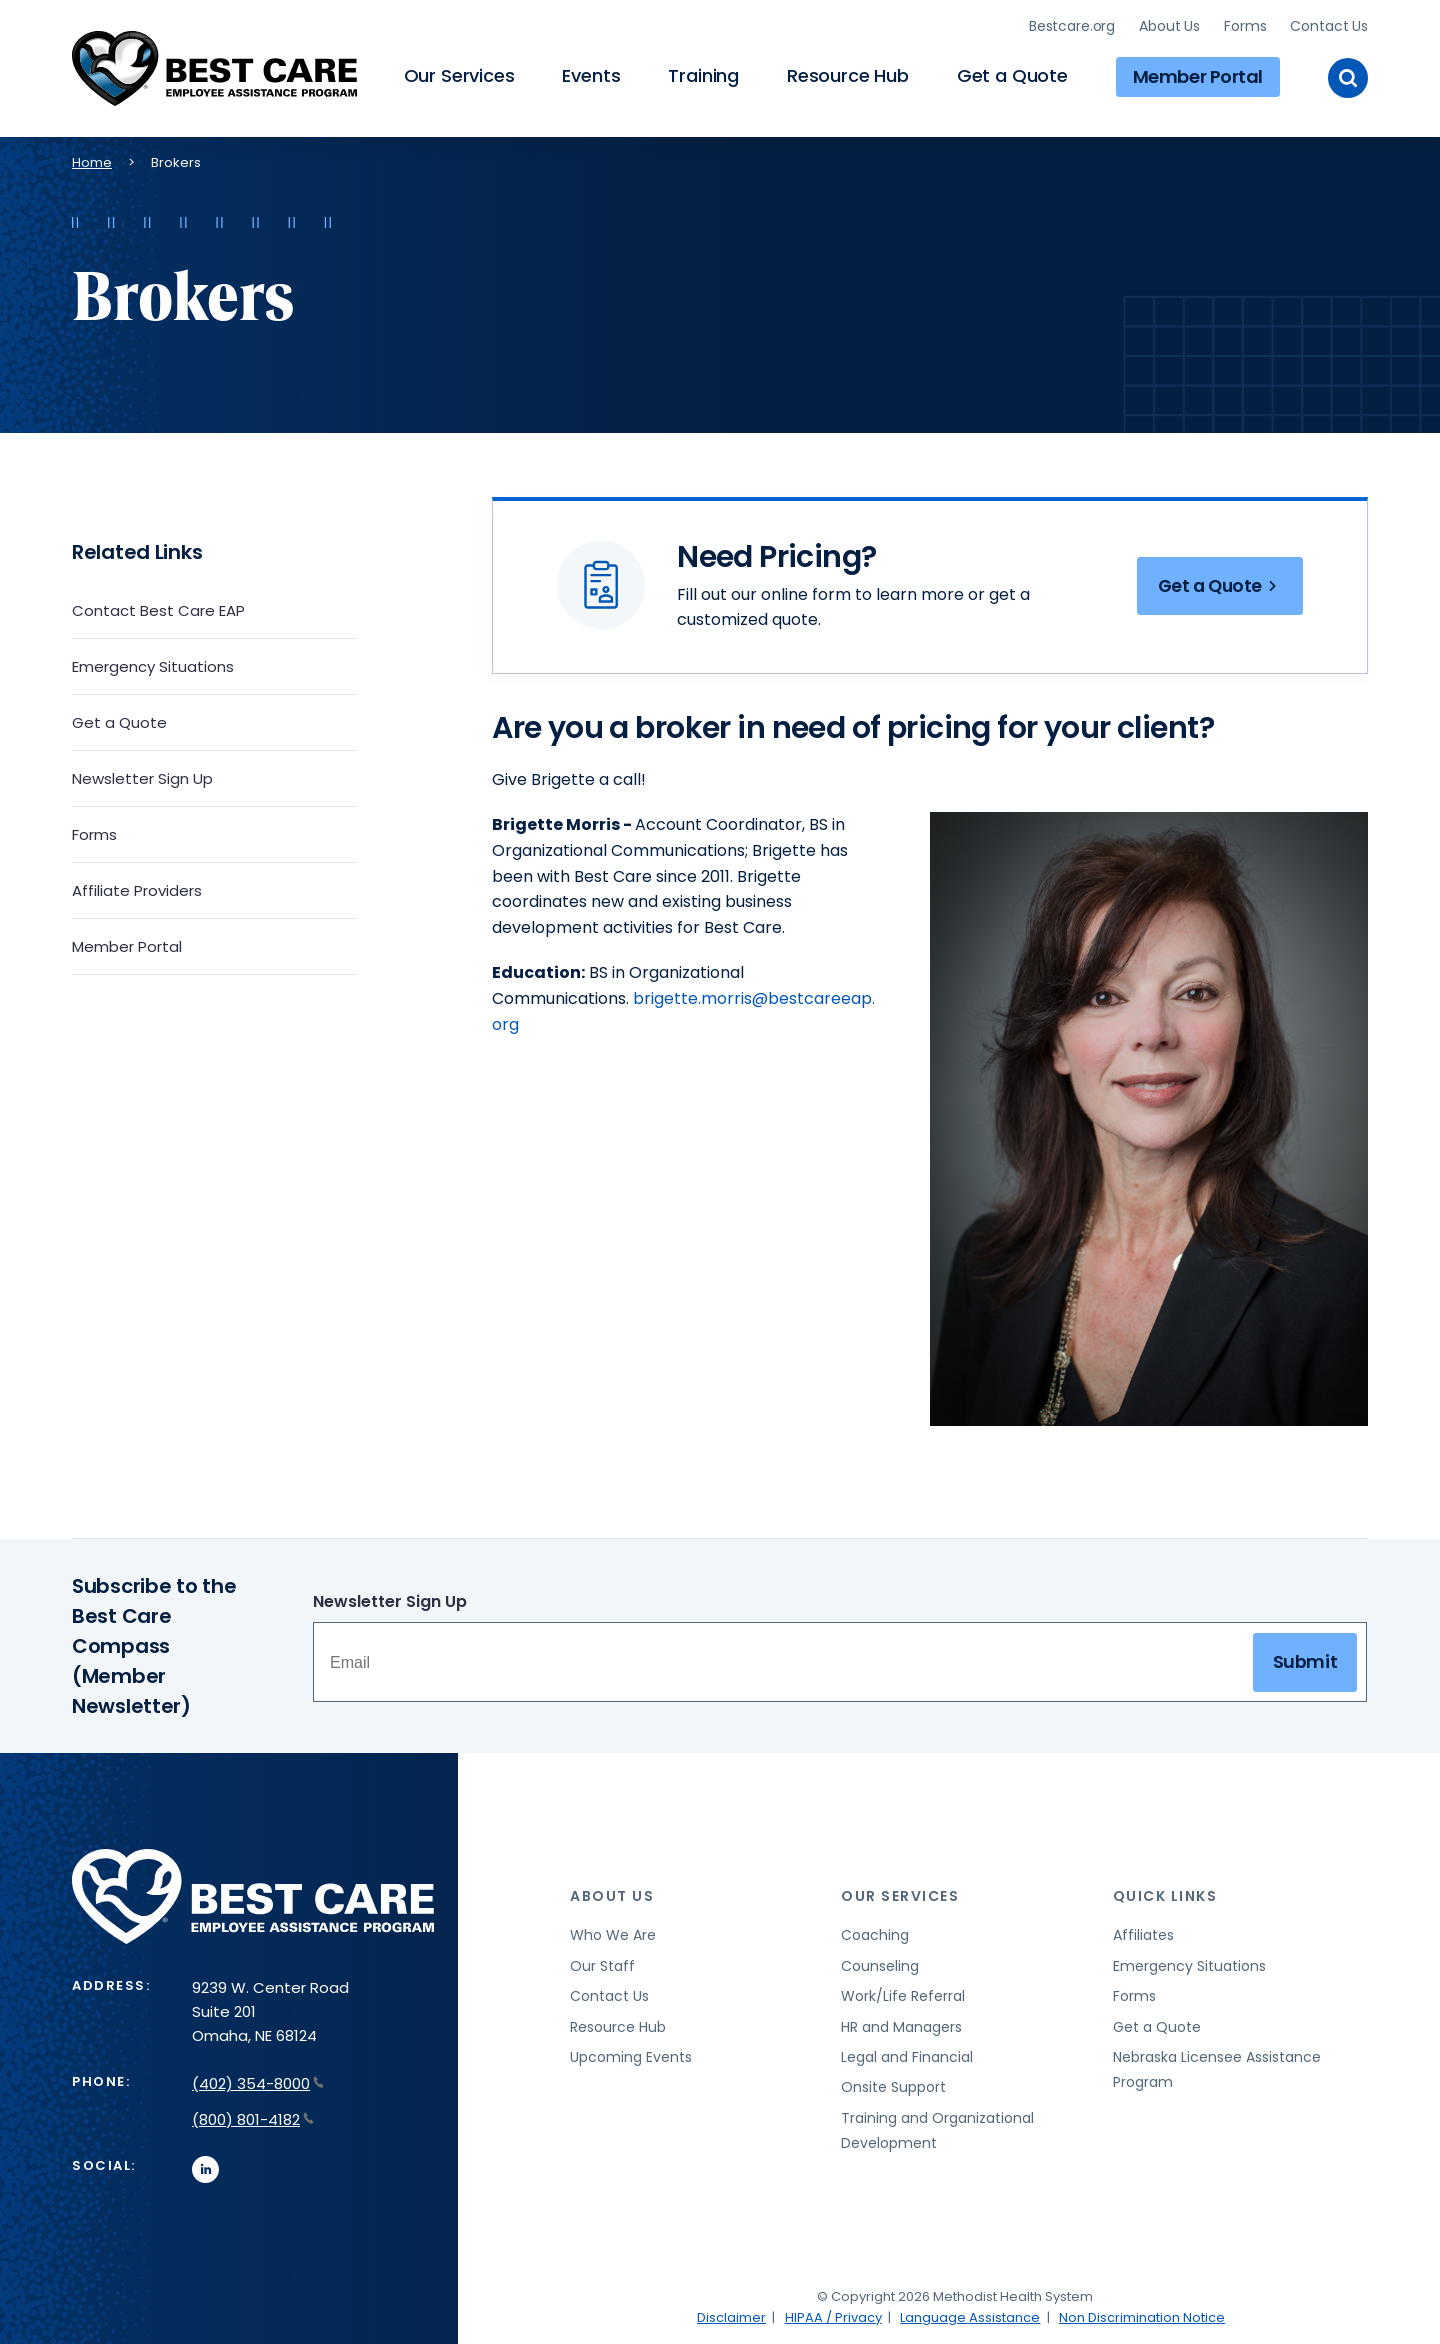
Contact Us (1329, 25)
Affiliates (1143, 1934)
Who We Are (613, 1934)
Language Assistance (970, 2315)
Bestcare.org (1072, 25)
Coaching (875, 1934)
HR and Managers (901, 2025)
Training (703, 75)
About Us (1169, 25)
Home (92, 160)
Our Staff (602, 1964)
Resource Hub (848, 75)
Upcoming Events (631, 2056)
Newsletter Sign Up (142, 776)
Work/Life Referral (903, 1995)
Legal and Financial (907, 2056)
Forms (1245, 25)
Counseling (880, 1964)
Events (591, 75)
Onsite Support (893, 2086)
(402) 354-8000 (258, 2082)
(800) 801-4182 (253, 2117)
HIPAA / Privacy (833, 2315)
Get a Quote (1012, 75)
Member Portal (1198, 75)
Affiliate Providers (137, 888)
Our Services (459, 75)
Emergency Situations (153, 664)
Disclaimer (731, 2315)
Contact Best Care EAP (158, 608)
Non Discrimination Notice (1142, 2315)
